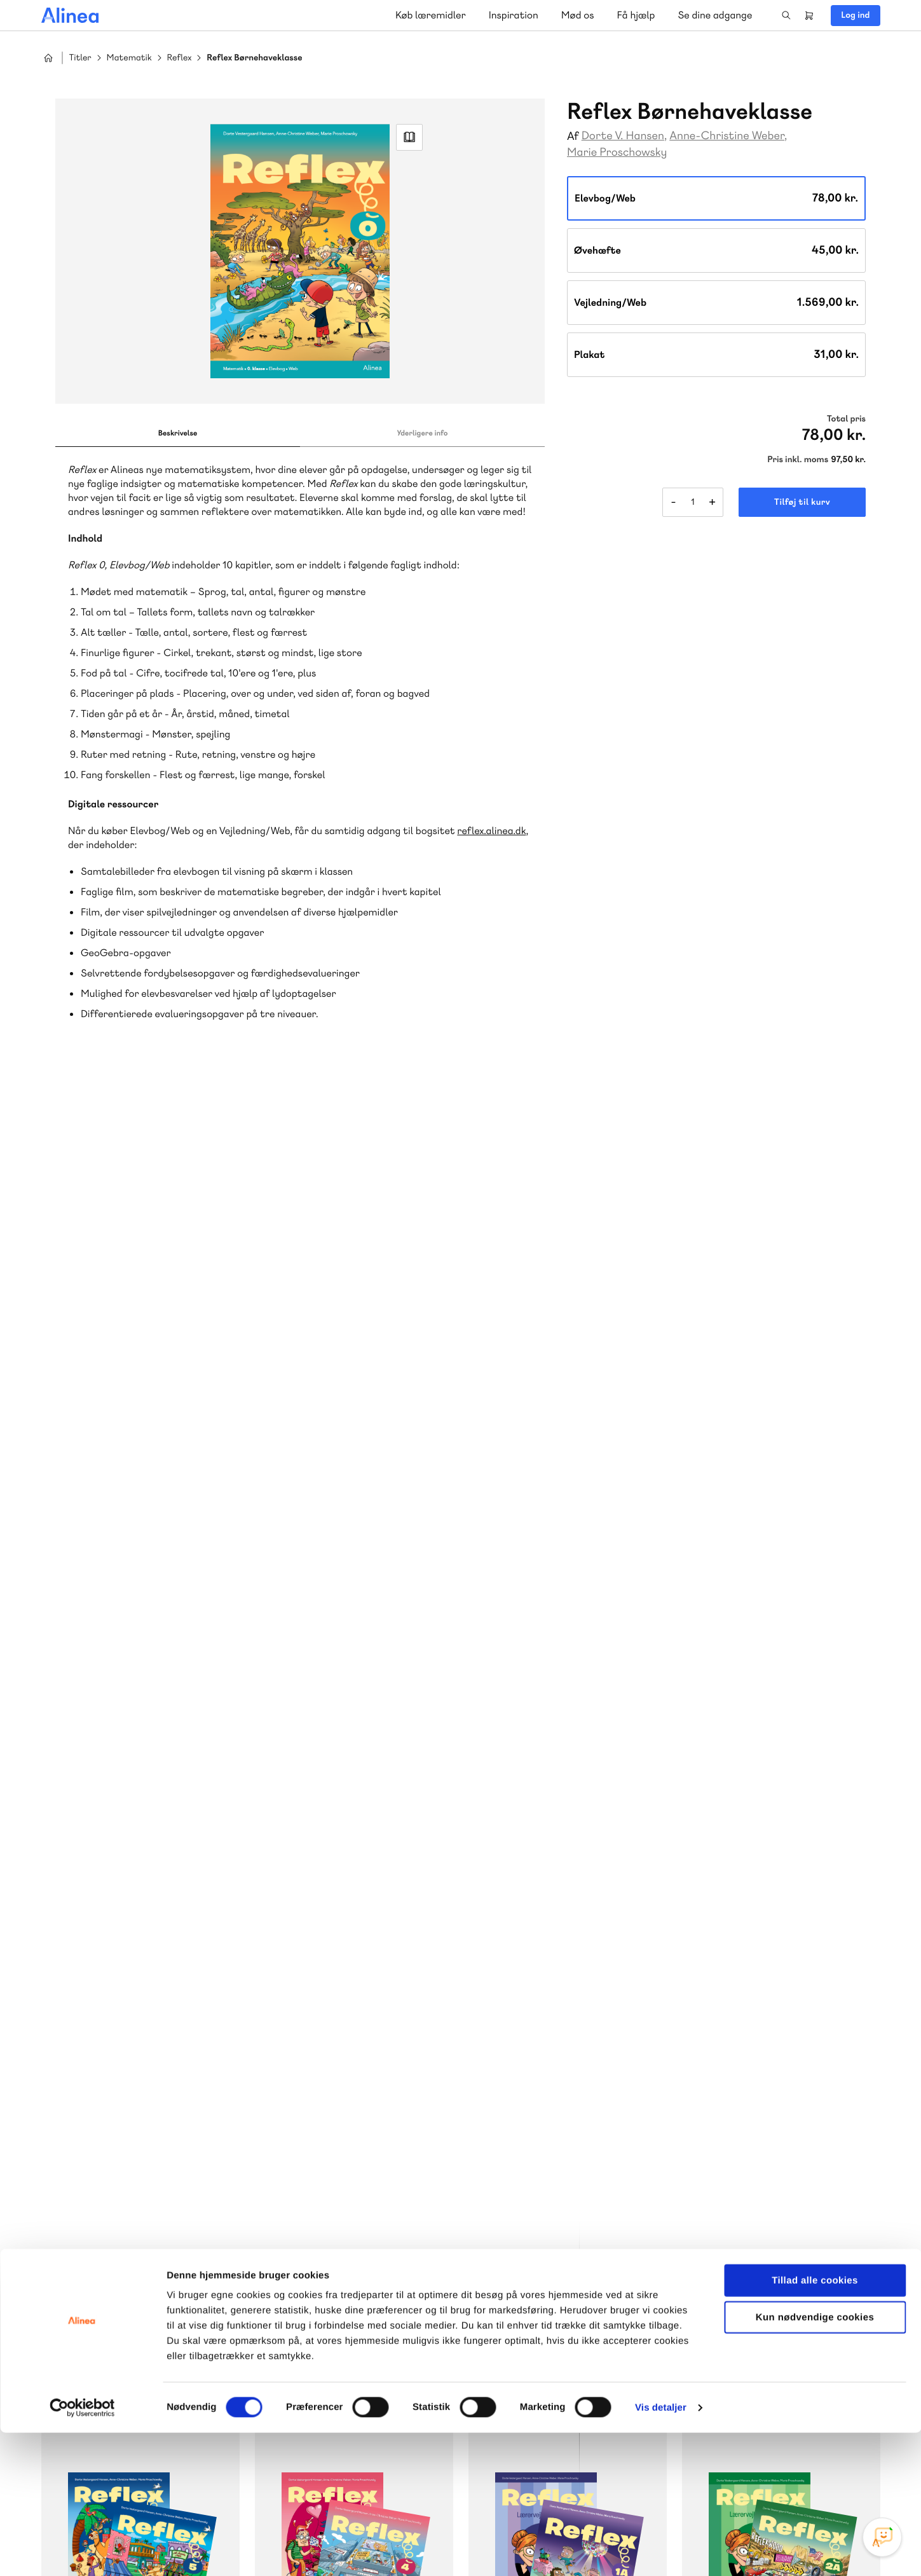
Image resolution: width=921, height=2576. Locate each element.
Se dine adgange (715, 15)
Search (786, 15)
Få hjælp (636, 15)
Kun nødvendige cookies (815, 2461)
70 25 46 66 (317, 2221)
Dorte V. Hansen (623, 135)
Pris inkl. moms (797, 460)
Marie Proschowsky (617, 152)
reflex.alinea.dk (491, 830)
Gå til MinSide (759, 2181)
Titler (80, 58)
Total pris (846, 419)
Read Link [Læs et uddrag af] (409, 137)
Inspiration (513, 15)
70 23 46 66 (548, 2221)
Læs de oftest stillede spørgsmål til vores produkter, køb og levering (567, 2324)
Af (573, 136)
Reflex (179, 58)
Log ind (855, 15)
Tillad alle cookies (815, 2423)
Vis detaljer (660, 2550)
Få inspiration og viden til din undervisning (326, 2323)
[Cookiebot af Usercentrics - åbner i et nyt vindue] (82, 2551)
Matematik (129, 58)
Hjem (48, 58)
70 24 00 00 (778, 2299)
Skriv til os (314, 2249)
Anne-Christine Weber (726, 135)
